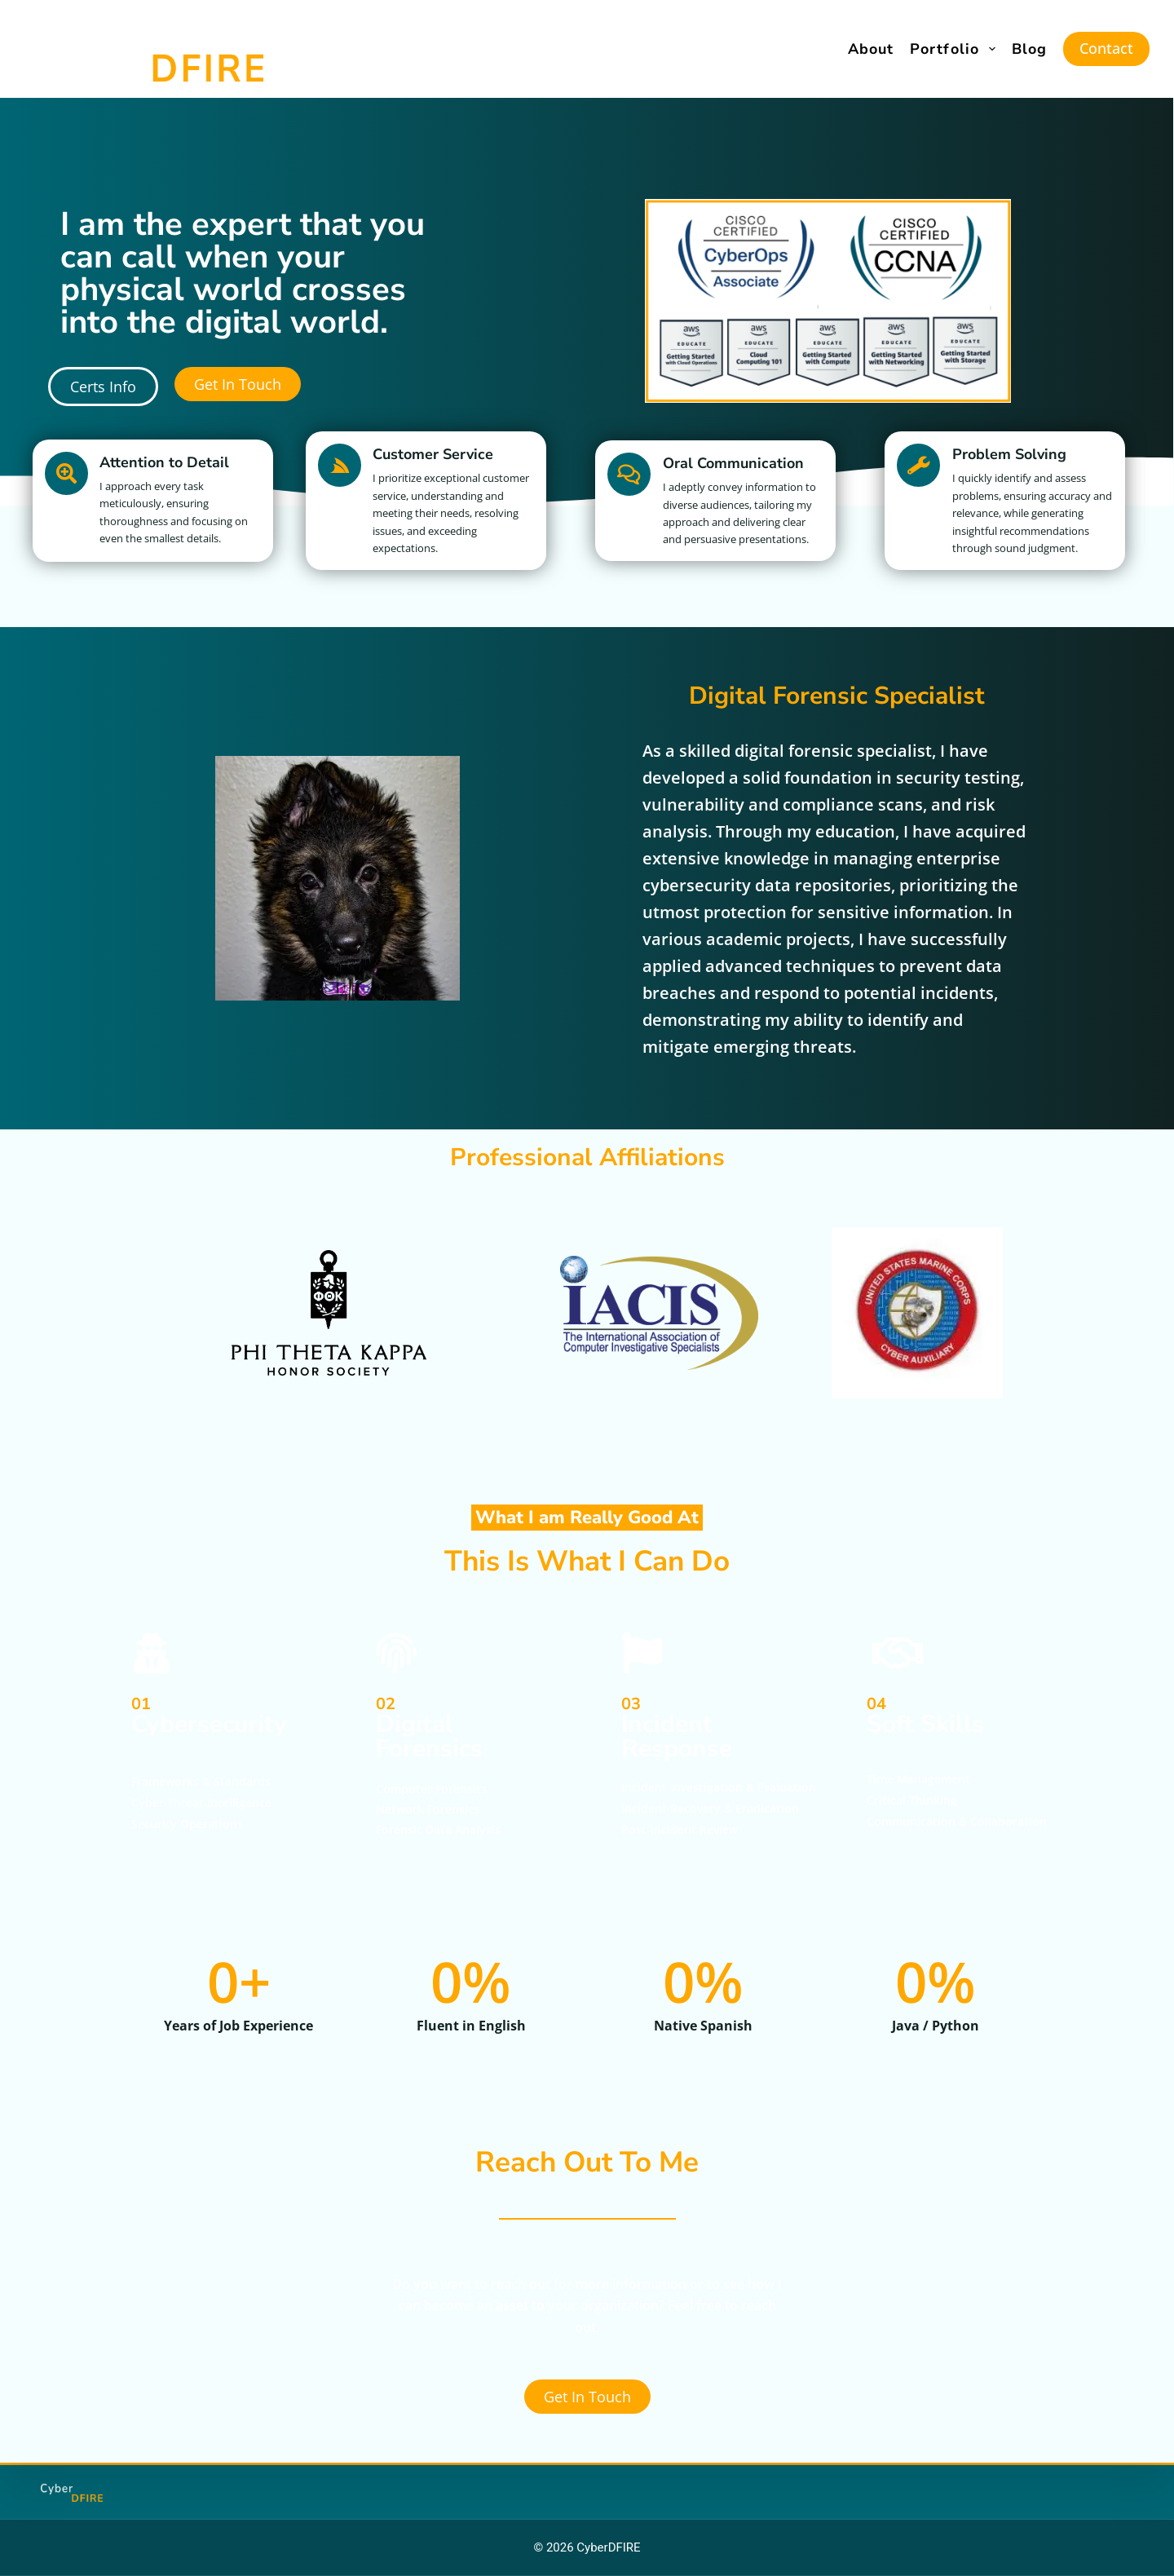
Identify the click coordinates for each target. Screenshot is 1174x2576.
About (871, 49)
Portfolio (956, 49)
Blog (1029, 49)
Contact (1106, 48)
